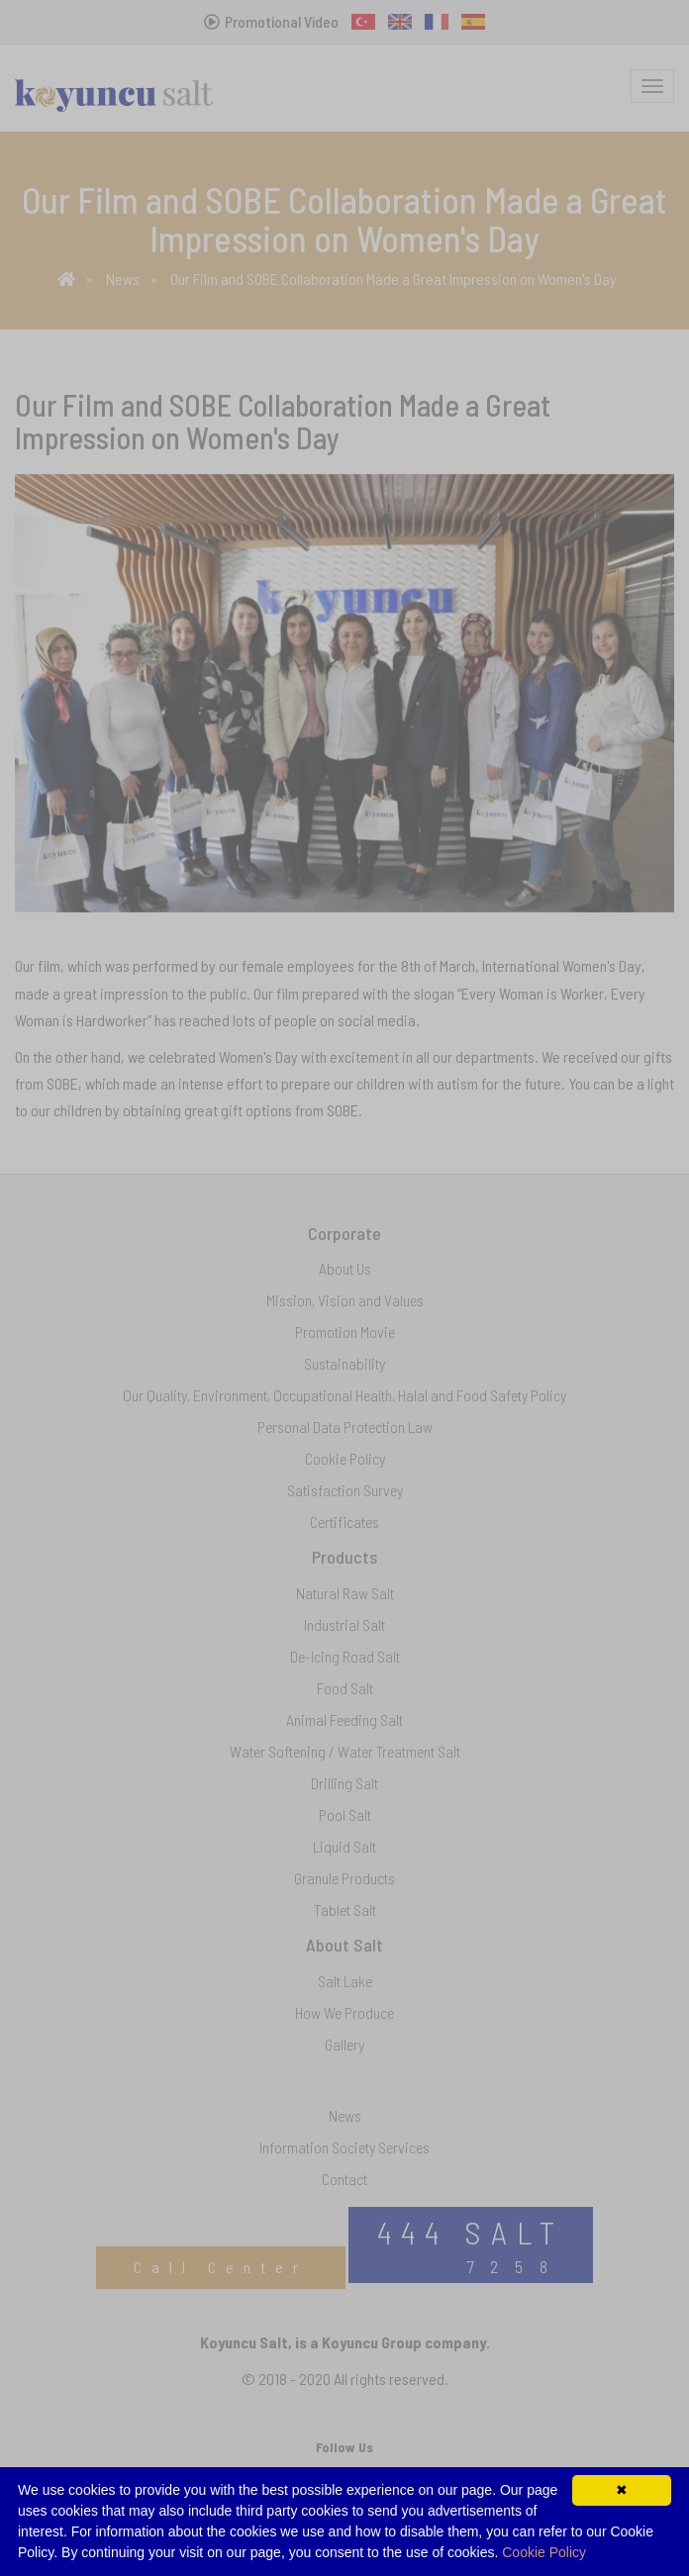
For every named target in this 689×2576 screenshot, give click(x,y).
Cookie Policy (544, 2552)
